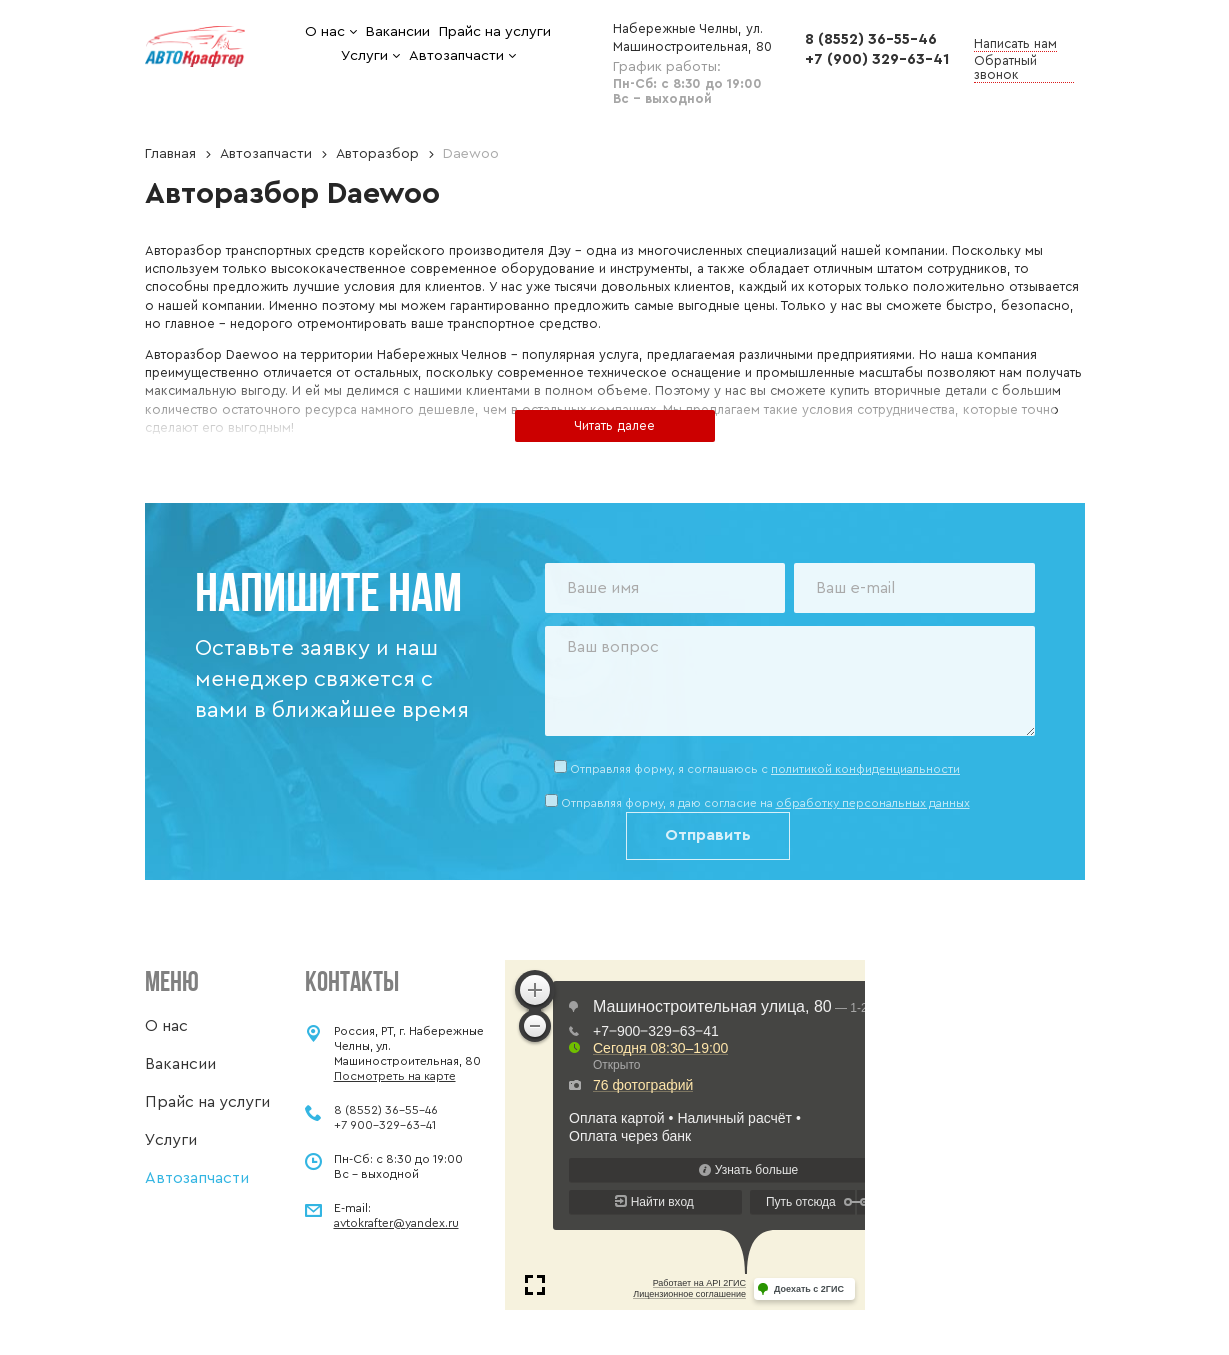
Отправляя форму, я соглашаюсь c (765, 769)
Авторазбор (377, 154)
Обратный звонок (1005, 67)
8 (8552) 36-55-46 (871, 39)
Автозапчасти (266, 154)
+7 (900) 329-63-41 (877, 59)
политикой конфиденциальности (865, 769)
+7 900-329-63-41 (385, 1125)
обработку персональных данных (873, 803)
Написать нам (1015, 43)
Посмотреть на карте (395, 1076)
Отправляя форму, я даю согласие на (765, 803)
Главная (170, 154)
